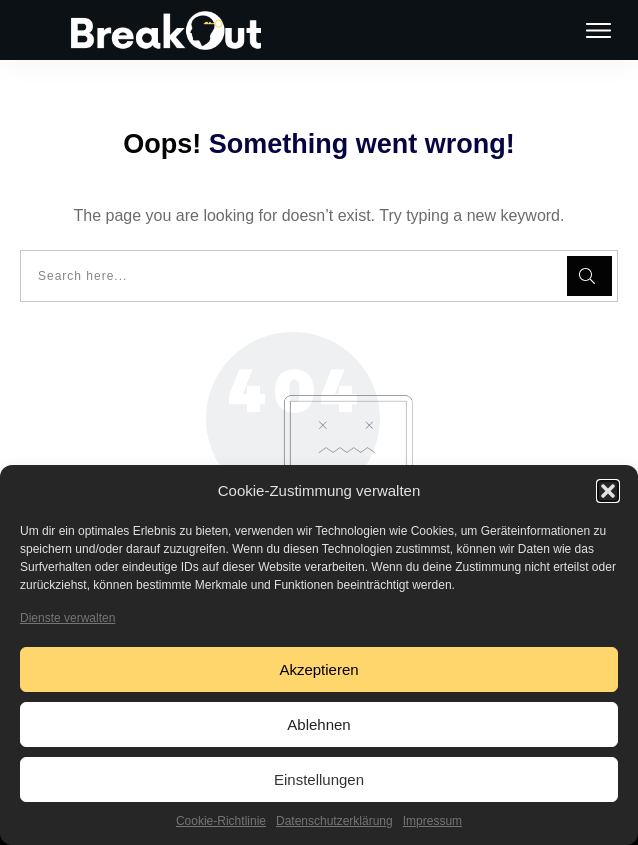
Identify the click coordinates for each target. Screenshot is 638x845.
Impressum (432, 821)
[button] (608, 491)
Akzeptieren (318, 669)
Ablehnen (318, 724)
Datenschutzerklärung (334, 821)
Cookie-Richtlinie (221, 821)
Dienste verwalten (67, 618)
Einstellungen (319, 779)
